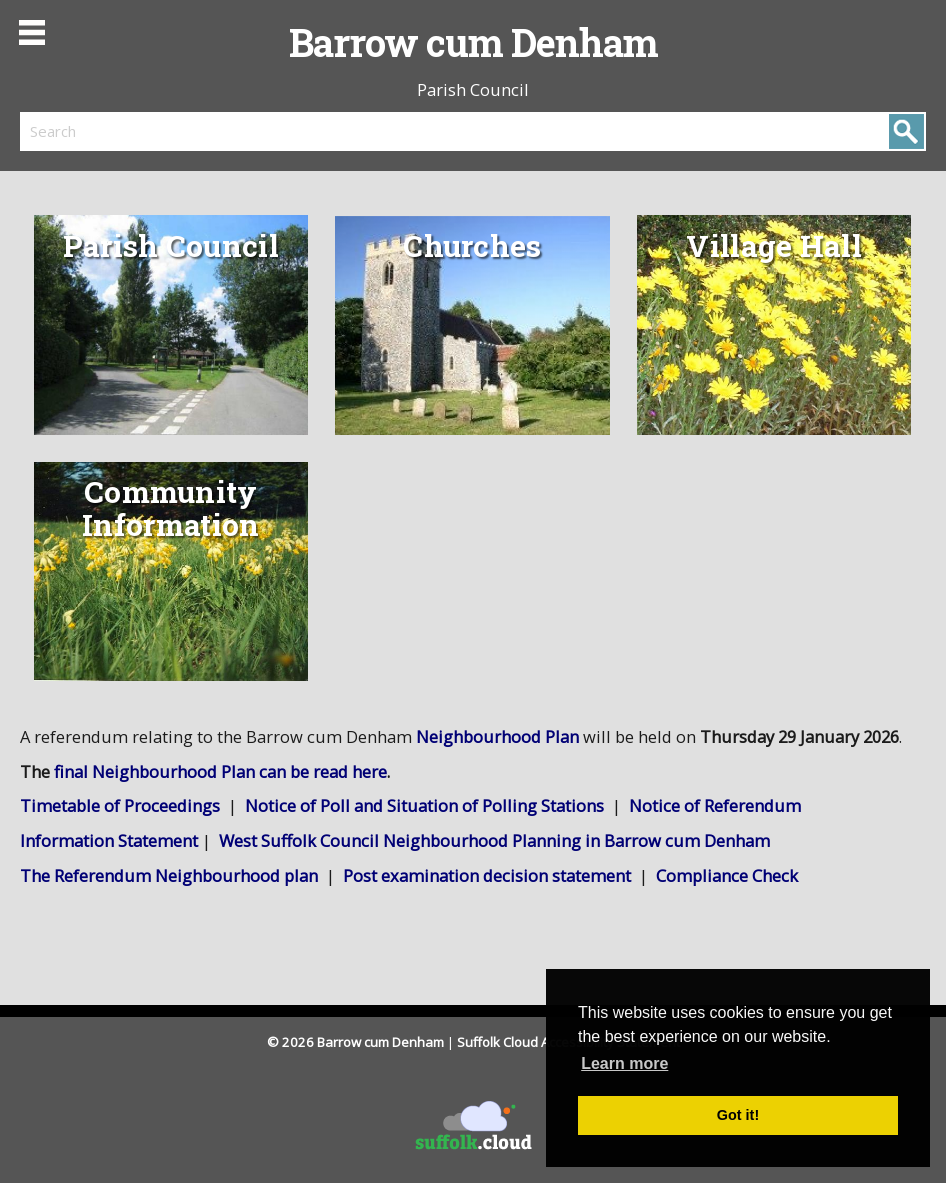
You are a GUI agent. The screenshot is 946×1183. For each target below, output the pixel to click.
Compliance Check (727, 875)
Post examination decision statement (487, 875)
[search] (246, 131)
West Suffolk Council (494, 840)
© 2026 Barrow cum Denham (355, 1042)
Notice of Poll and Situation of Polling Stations (426, 805)
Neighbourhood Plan (497, 736)
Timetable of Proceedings (120, 805)
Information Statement (109, 840)
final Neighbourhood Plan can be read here (220, 771)
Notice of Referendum (715, 805)
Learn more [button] (624, 1063)
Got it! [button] (738, 1115)
